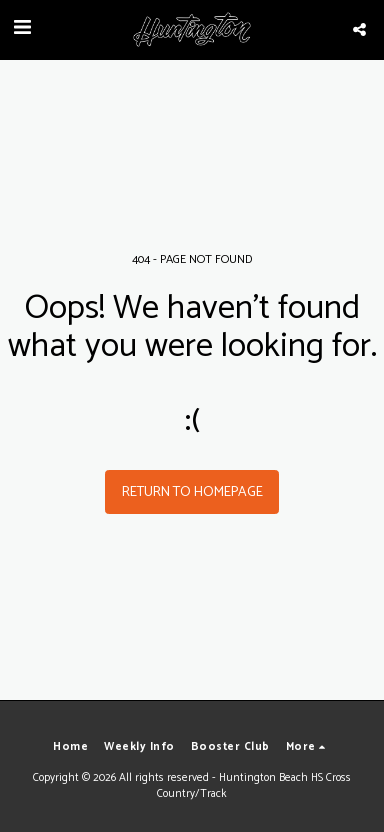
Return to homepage (192, 492)
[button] (22, 28)
